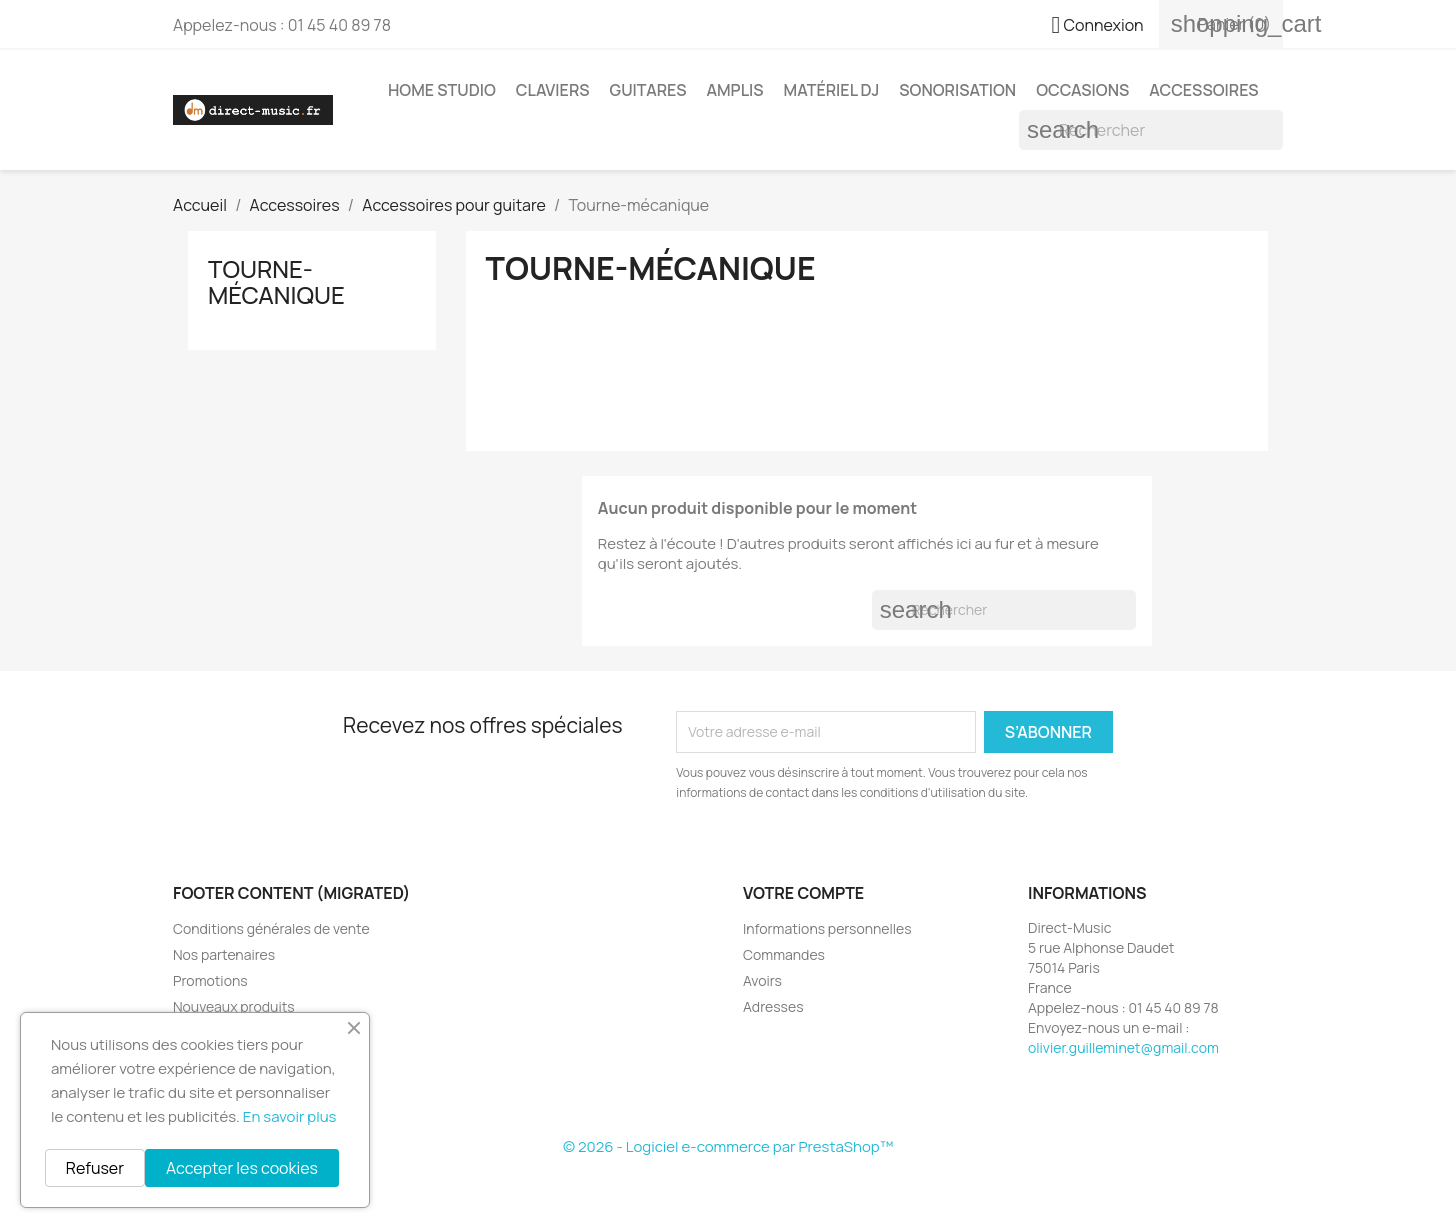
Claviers (553, 90)
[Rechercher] (1151, 130)
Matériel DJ (832, 90)
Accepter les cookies (242, 1168)
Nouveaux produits (234, 1006)
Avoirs (762, 980)
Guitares (648, 90)
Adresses (773, 1006)
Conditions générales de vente (271, 928)
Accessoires (1203, 90)
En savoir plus (290, 1116)
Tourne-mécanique (276, 281)
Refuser (95, 1168)
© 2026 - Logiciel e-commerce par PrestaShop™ (728, 1146)
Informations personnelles (827, 928)
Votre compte (803, 893)
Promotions (210, 980)
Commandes (784, 954)
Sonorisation (957, 90)
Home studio (442, 90)
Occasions (1082, 90)
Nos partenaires (224, 954)
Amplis (734, 90)
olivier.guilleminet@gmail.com (1123, 1047)
